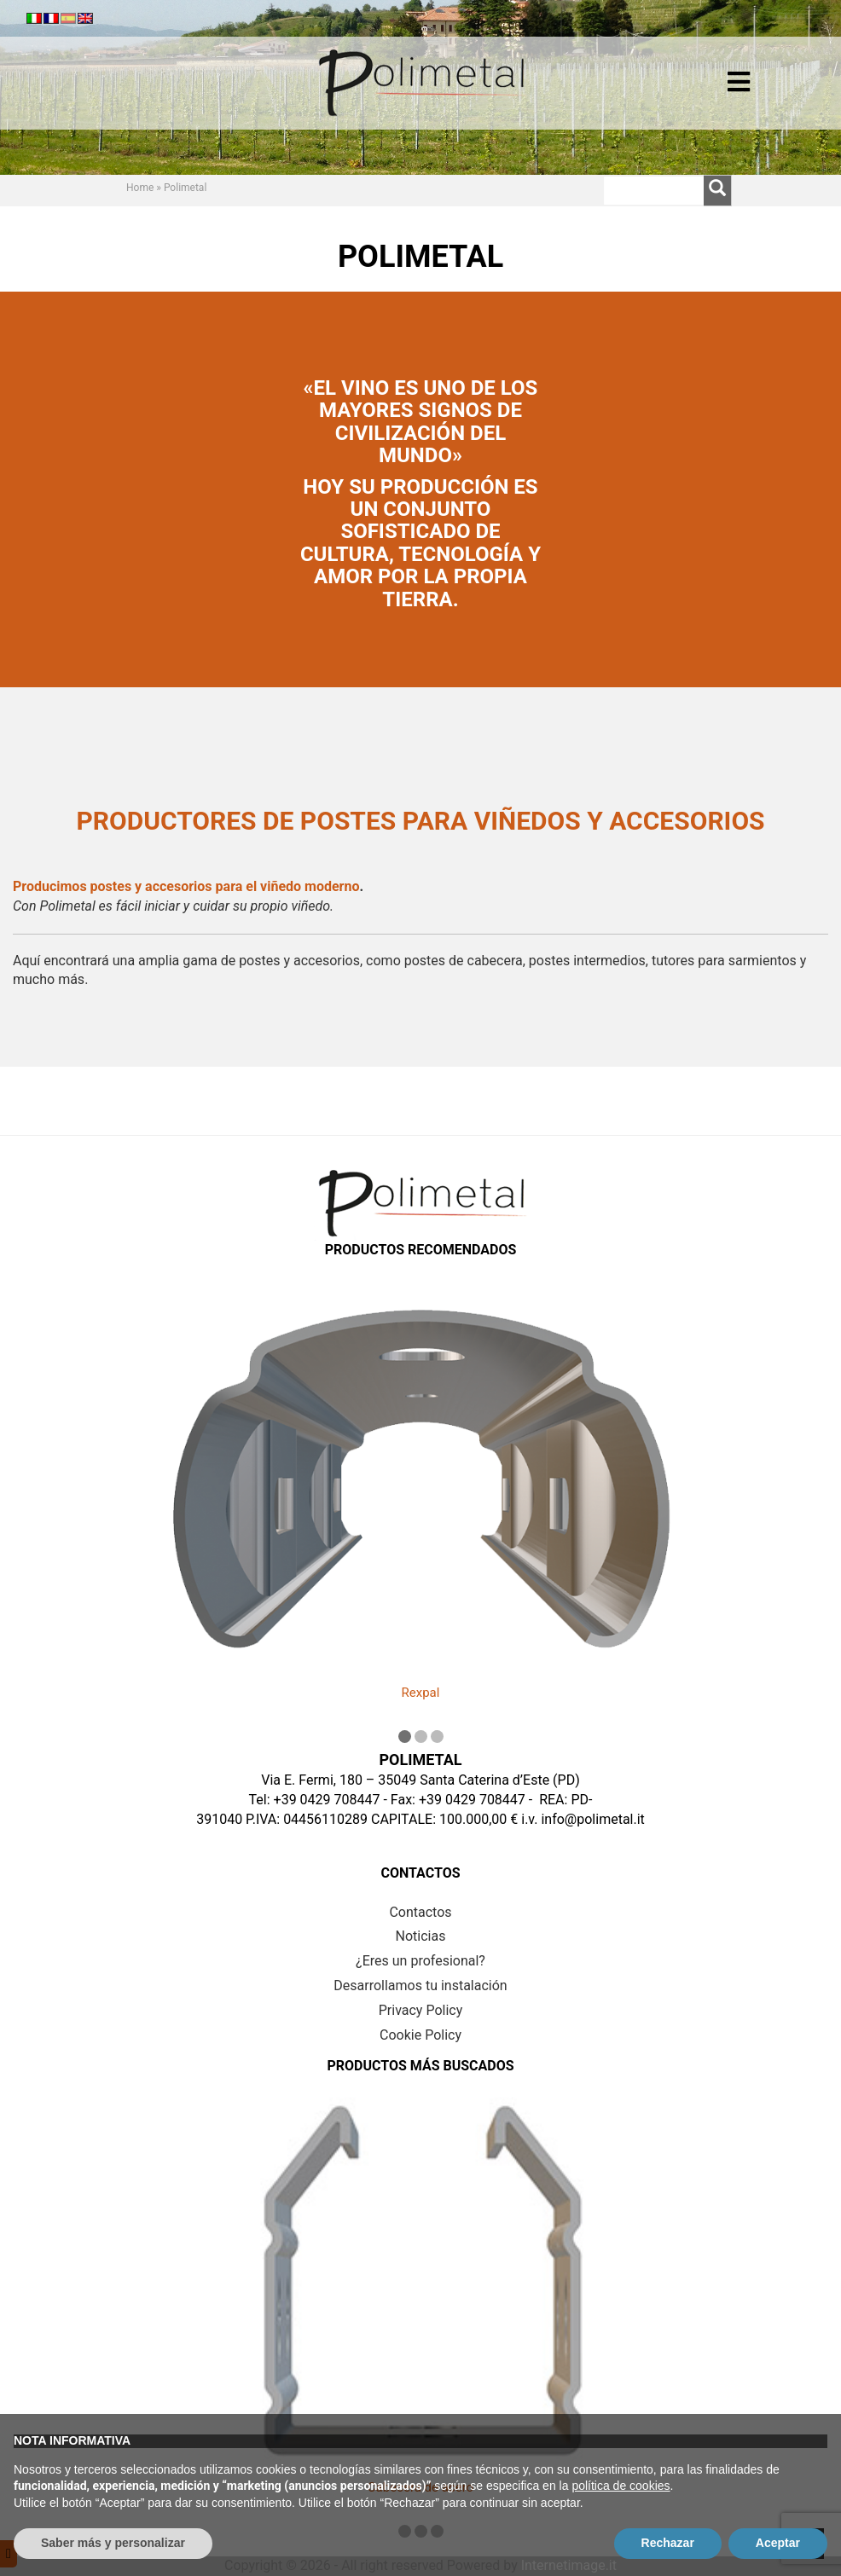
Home (140, 188)
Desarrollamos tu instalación (420, 1985)
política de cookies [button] (620, 2485)
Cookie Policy (420, 2035)
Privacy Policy (421, 2010)
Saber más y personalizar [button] (113, 2543)
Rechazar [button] (667, 2543)
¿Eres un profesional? (420, 1961)
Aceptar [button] (778, 2543)
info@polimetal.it (592, 1819)
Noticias (421, 1936)
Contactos (420, 1912)
